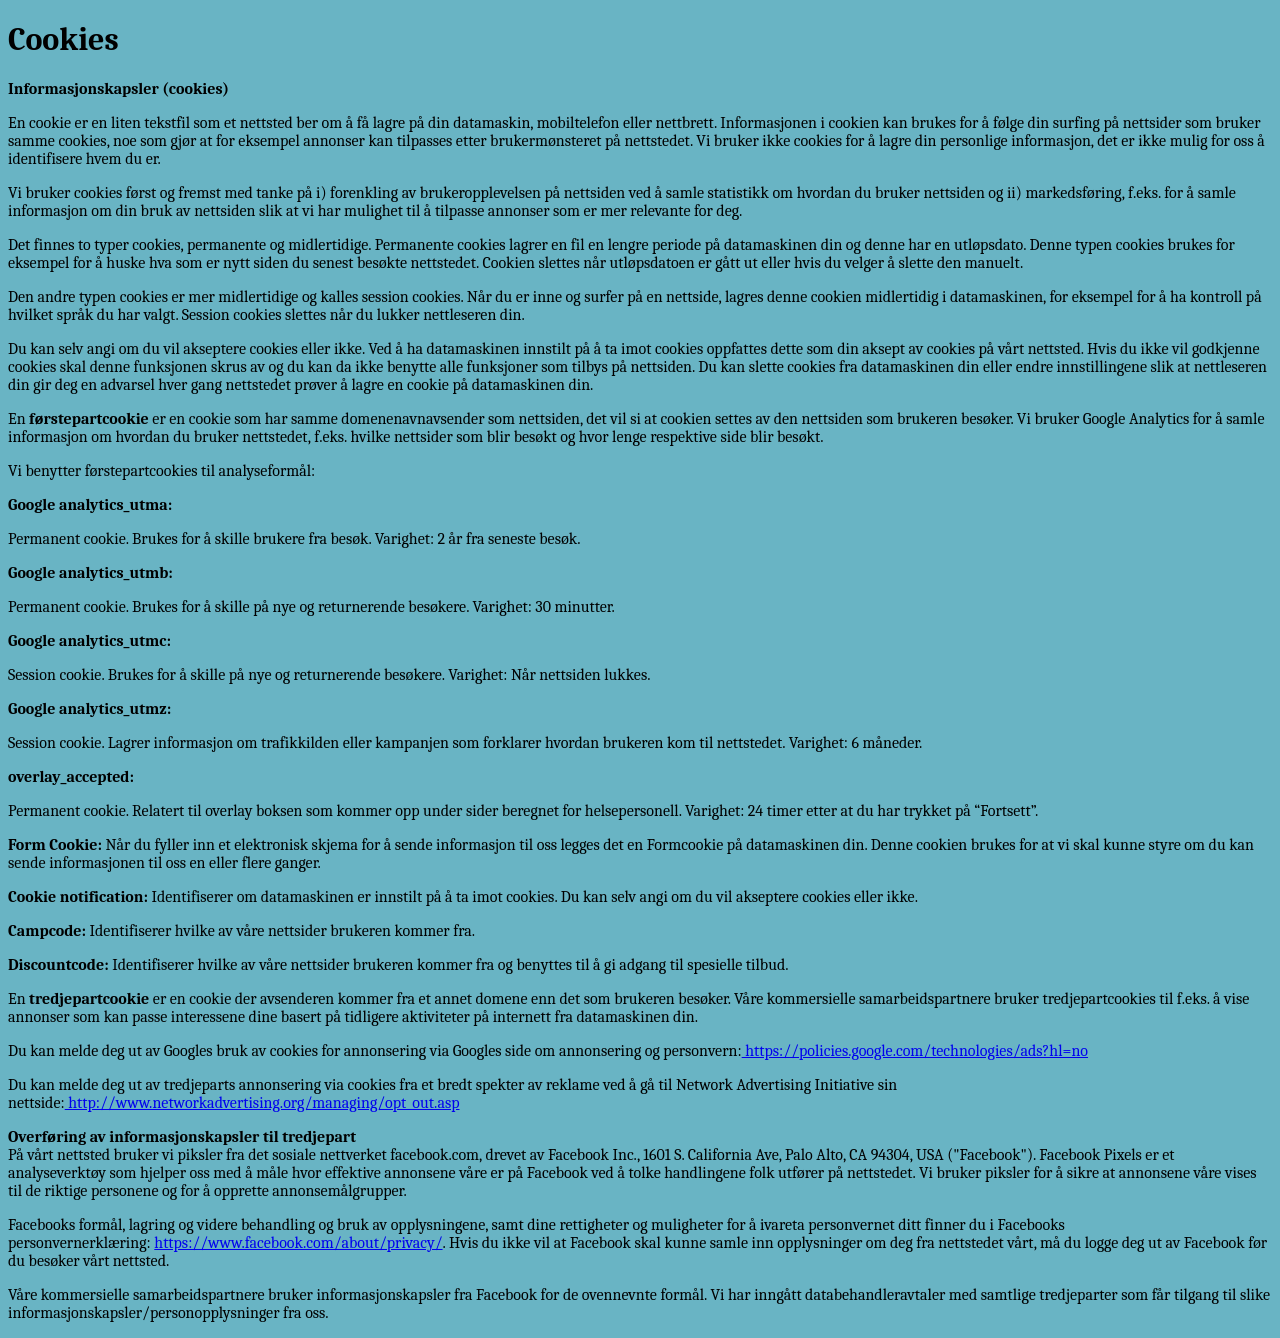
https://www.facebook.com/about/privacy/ (298, 1243)
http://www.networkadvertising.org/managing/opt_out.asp (262, 1103)
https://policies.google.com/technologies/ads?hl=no (915, 1051)
